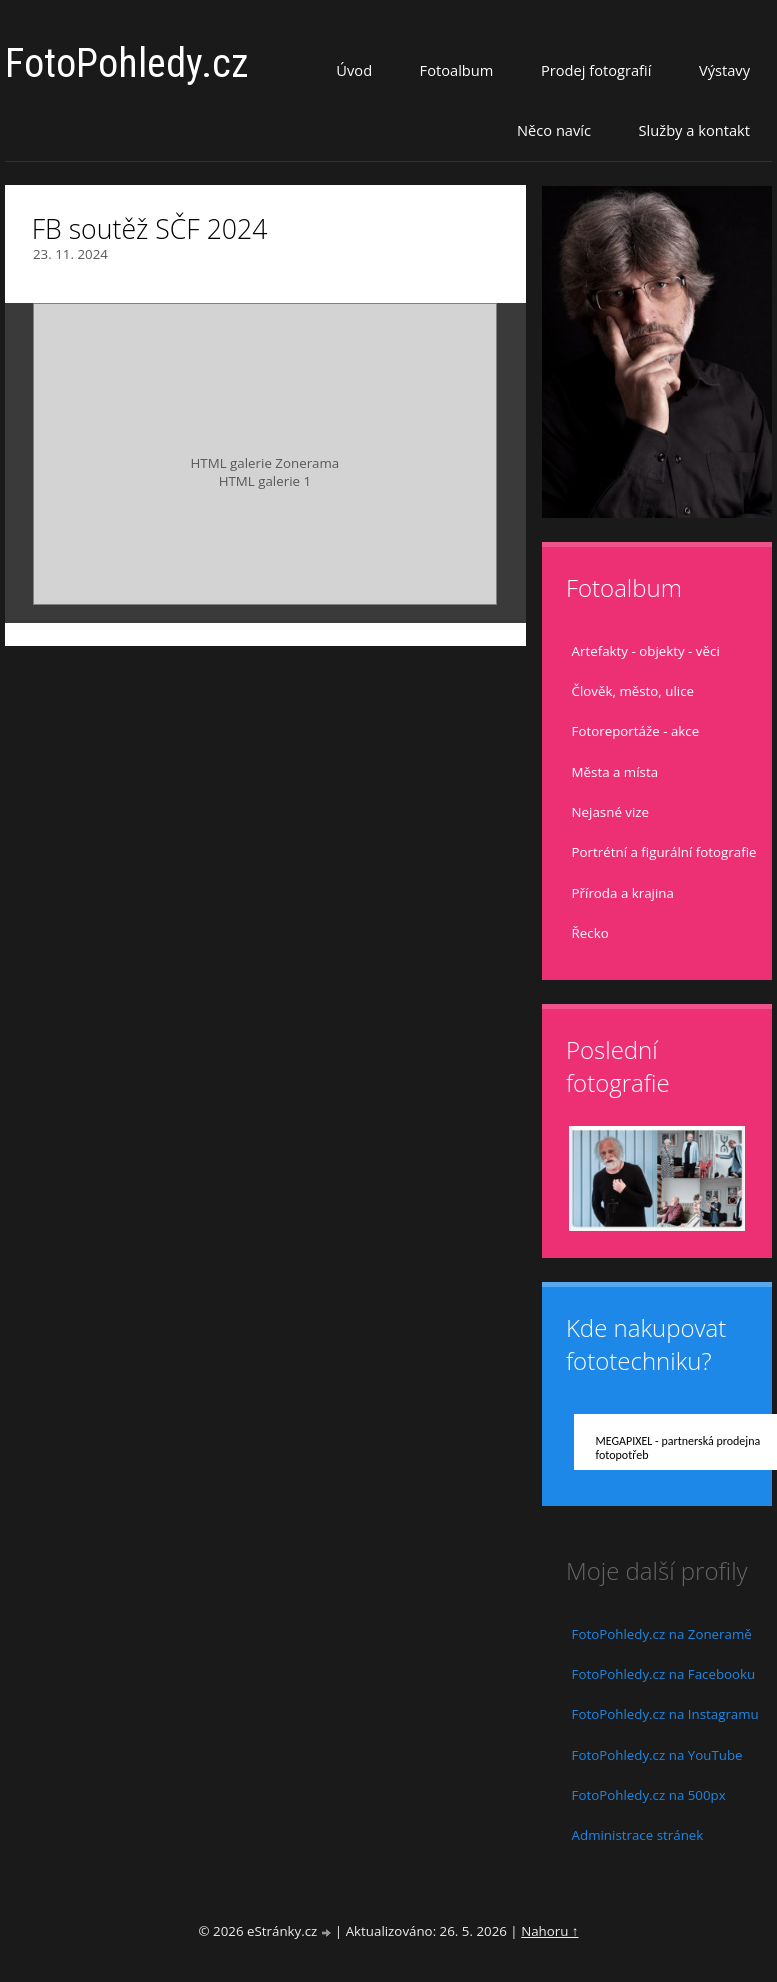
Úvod (354, 70)
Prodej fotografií (596, 70)
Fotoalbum (457, 70)
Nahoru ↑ (549, 1931)
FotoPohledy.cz (127, 63)
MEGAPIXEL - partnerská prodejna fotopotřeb (678, 1448)
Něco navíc (554, 130)
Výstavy (724, 70)
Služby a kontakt (694, 130)
